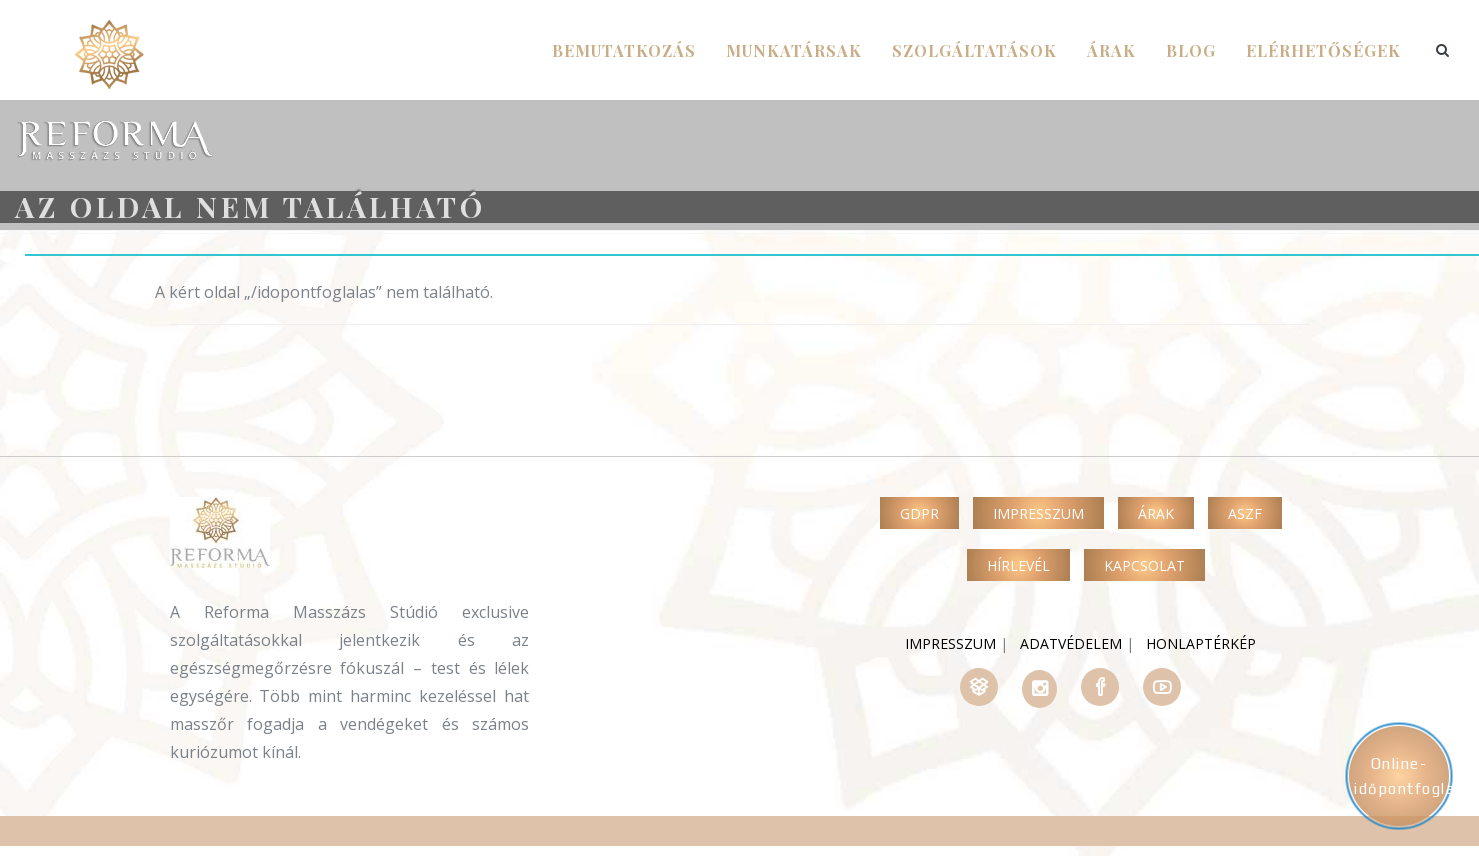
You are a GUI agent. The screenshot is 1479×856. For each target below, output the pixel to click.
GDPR (919, 513)
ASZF (1245, 513)
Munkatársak (794, 50)
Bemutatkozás (624, 50)
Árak (1156, 513)
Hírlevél (1018, 565)
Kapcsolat (1144, 565)
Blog (1191, 50)
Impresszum (1038, 513)
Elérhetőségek (1323, 50)
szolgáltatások (974, 50)
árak (1111, 50)
